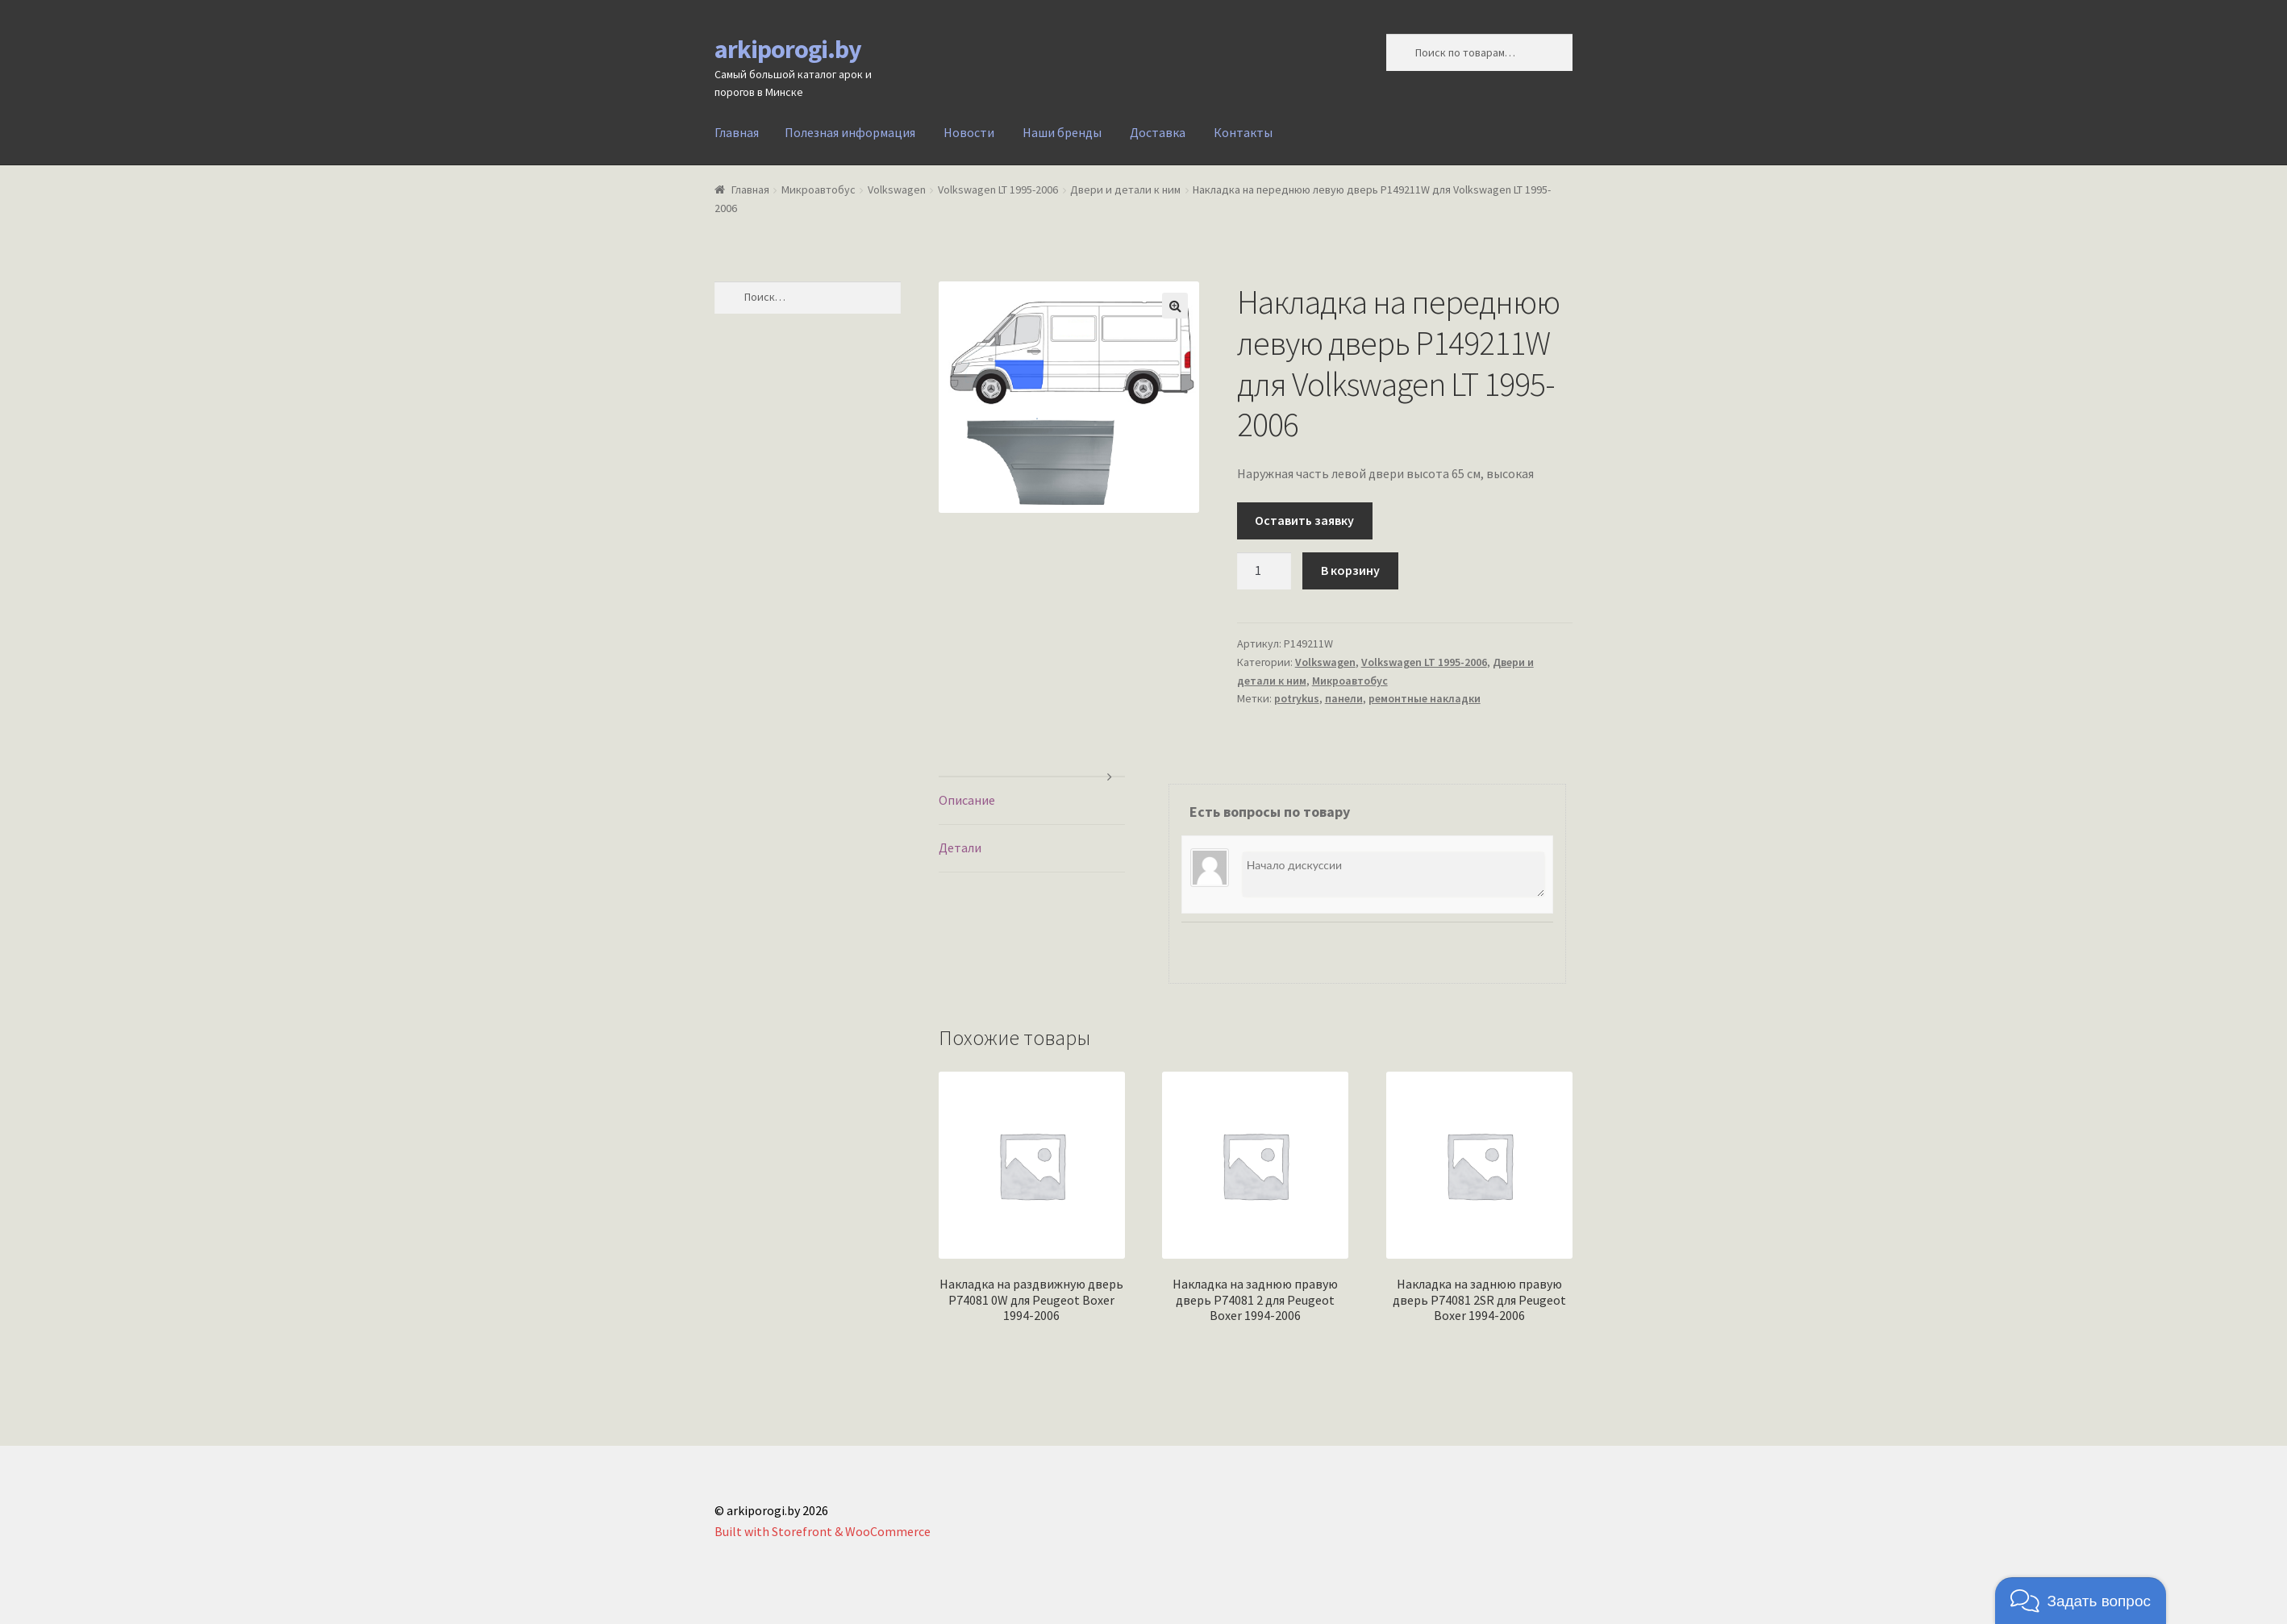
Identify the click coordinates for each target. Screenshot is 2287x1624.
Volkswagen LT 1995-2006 (998, 189)
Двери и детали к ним (1125, 189)
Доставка (1157, 132)
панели (1344, 698)
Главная (736, 132)
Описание (967, 800)
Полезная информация (850, 132)
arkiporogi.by (787, 49)
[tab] (1032, 801)
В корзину (1350, 570)
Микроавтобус (818, 189)
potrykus (1296, 698)
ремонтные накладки (1424, 698)
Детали (960, 847)
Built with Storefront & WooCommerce (822, 1531)
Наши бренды (1062, 132)
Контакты (1243, 132)
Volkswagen (897, 189)
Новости (969, 132)
